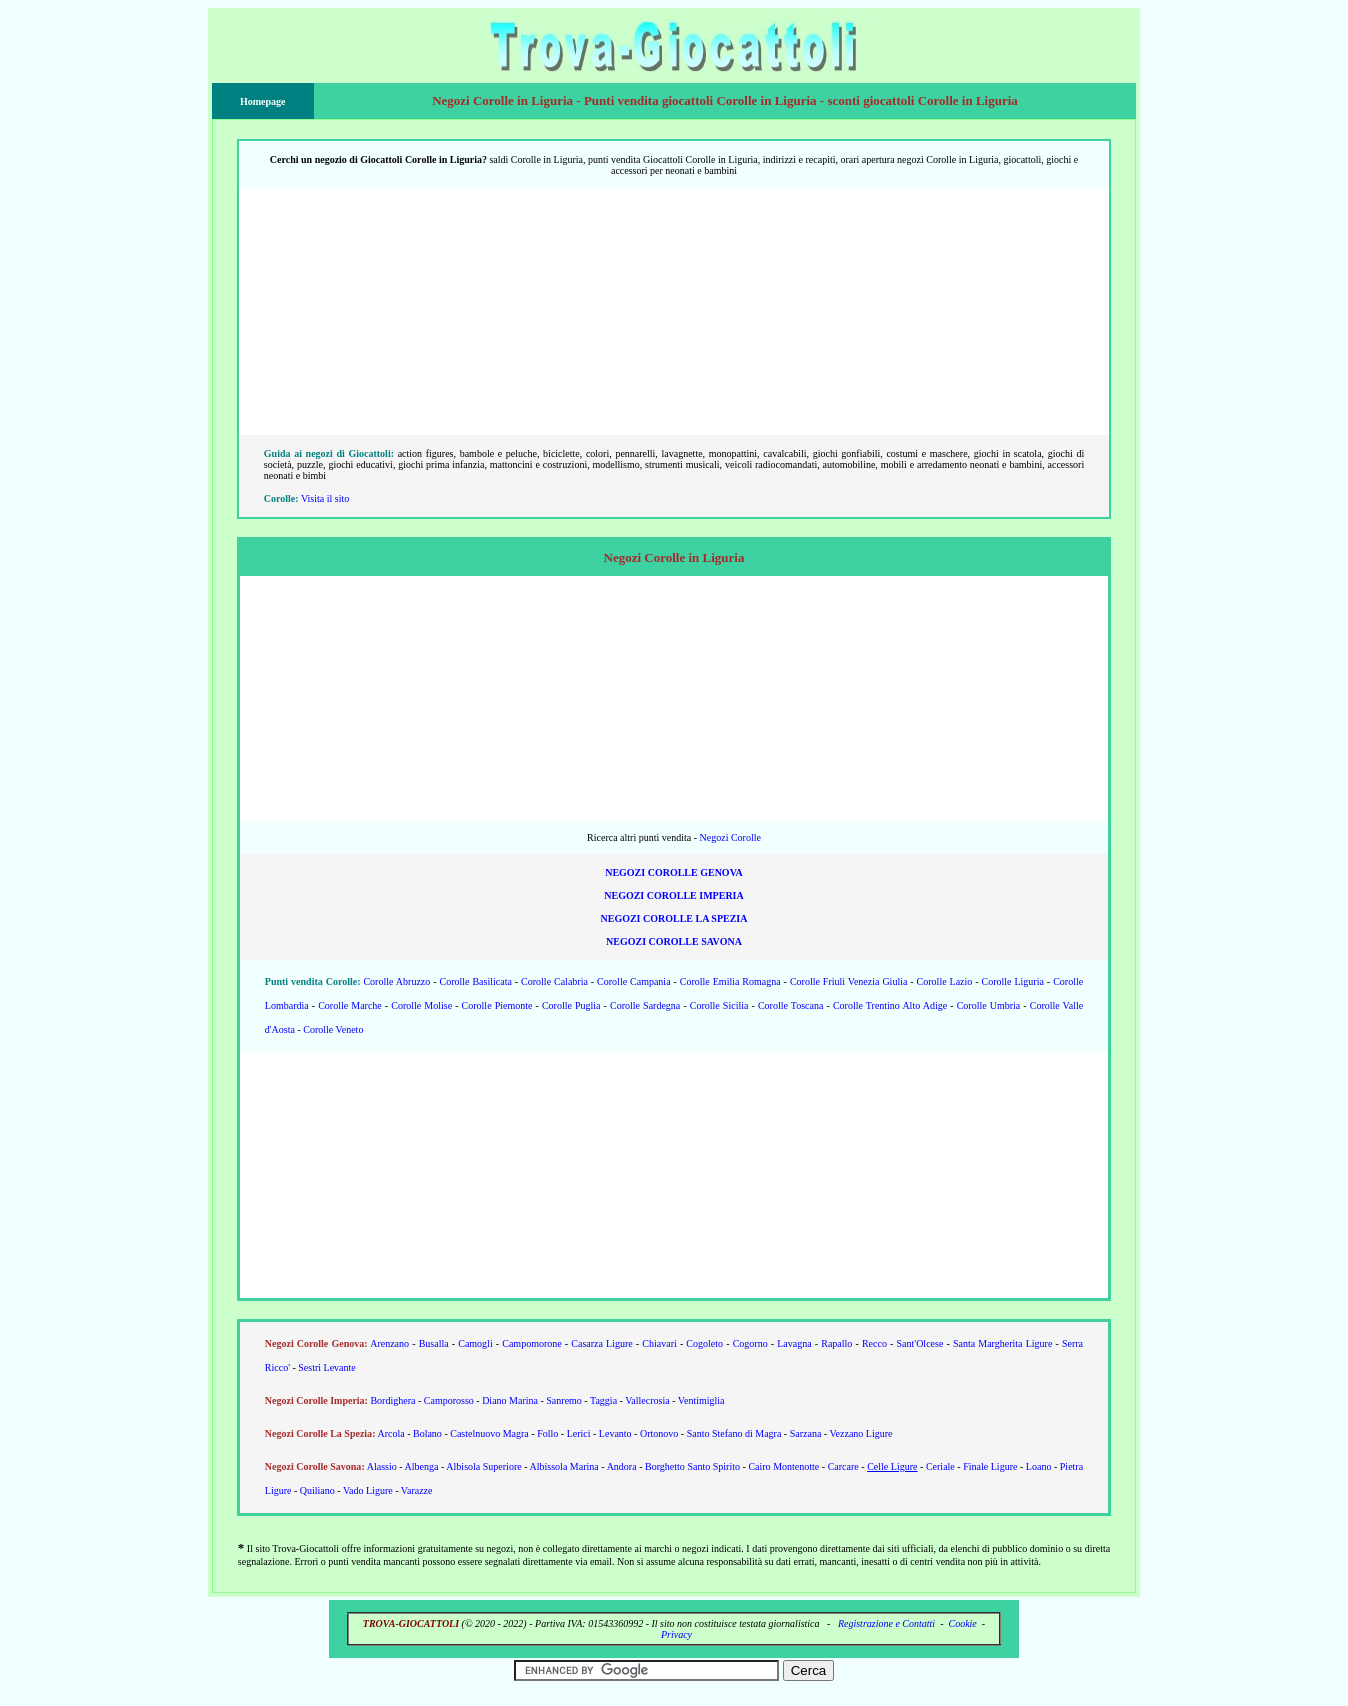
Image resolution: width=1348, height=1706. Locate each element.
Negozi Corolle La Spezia (674, 918)
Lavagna (794, 1343)
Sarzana (806, 1433)
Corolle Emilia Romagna (730, 981)
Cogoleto (704, 1343)
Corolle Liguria (1013, 981)
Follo (547, 1433)
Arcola (390, 1433)
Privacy (676, 1634)
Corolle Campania (633, 981)
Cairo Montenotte (783, 1466)
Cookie (962, 1623)
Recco (874, 1343)
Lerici (579, 1433)
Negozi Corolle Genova (674, 872)
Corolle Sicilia (719, 1005)
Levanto (615, 1433)
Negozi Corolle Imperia (673, 895)
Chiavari (659, 1343)
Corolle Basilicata (475, 981)
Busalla (434, 1343)
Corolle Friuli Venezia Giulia (849, 981)
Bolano (427, 1433)
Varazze (417, 1490)
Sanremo (564, 1400)
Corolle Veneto (333, 1029)
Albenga (422, 1466)
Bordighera (392, 1400)
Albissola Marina (564, 1466)
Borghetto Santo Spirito (692, 1466)
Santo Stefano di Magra (734, 1433)
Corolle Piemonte (497, 1005)
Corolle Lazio (945, 981)
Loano (1039, 1466)
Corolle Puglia (571, 1005)
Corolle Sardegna (645, 1005)
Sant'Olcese (920, 1343)
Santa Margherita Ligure (1002, 1343)
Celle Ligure (892, 1466)
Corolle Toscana (791, 1005)
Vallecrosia (647, 1400)
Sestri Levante (326, 1367)
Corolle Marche (350, 1005)
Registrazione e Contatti (886, 1623)
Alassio (382, 1466)
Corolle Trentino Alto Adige (890, 1005)
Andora (622, 1466)
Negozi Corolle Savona (674, 941)
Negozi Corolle (730, 837)
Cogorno (750, 1343)
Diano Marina (510, 1400)
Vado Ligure (368, 1490)
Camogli (475, 1343)
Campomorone (531, 1343)
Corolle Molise (421, 1005)
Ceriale (940, 1466)
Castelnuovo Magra (489, 1433)
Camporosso (449, 1400)
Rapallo (836, 1343)
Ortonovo (659, 1433)
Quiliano (317, 1490)
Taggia (603, 1400)
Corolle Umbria (989, 1005)
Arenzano (389, 1343)
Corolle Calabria (554, 981)
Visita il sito (325, 498)
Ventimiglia (701, 1400)
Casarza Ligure (601, 1343)
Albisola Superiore (483, 1466)
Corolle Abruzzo (396, 981)
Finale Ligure (990, 1466)
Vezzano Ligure (861, 1433)
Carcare (843, 1466)
